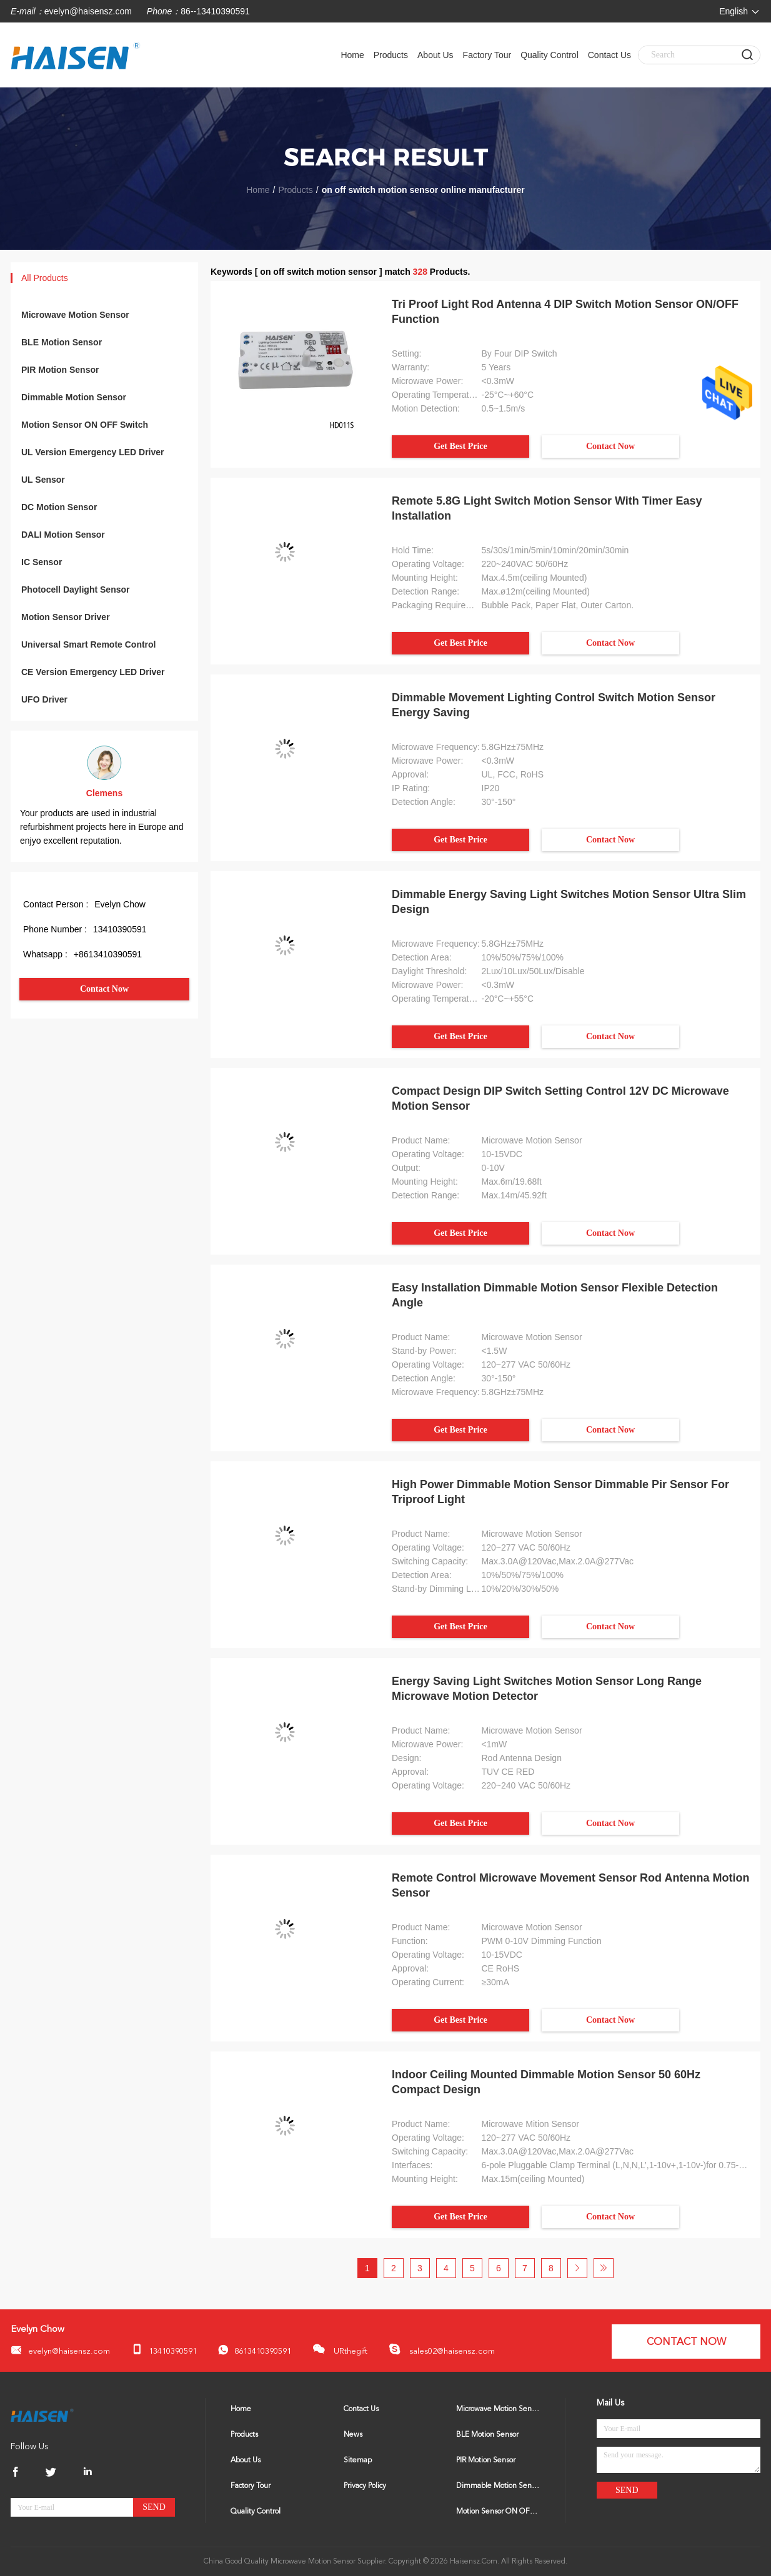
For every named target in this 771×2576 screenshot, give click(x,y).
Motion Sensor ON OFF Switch (84, 425)
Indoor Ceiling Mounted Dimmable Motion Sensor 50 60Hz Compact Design (546, 2082)
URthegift (339, 2349)
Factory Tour (487, 55)
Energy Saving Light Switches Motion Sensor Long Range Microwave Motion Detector (547, 1688)
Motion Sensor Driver (65, 617)
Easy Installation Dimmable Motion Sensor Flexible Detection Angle (555, 1295)
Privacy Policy (365, 2486)
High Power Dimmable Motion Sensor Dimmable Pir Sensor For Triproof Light (560, 1492)
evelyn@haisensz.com (88, 11)
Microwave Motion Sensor (75, 315)
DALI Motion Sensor (63, 535)
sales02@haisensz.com (442, 2349)
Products (391, 55)
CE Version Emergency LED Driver (93, 672)
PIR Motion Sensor (60, 370)
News (353, 2435)
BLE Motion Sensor (61, 342)
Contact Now (104, 989)
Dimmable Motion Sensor (73, 397)
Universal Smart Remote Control (88, 644)
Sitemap (358, 2460)
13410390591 (164, 2350)
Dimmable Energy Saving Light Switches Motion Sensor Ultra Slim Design (569, 901)
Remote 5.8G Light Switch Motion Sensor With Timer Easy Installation (547, 508)
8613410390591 (254, 2350)
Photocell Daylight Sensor (75, 590)
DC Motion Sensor (59, 507)
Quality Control (549, 55)
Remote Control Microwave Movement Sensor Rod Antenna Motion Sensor (570, 1885)
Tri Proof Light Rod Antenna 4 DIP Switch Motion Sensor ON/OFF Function (565, 311)
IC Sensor (41, 562)
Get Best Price (460, 446)
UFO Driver (44, 699)
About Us (435, 55)
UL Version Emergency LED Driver (92, 452)
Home (352, 55)
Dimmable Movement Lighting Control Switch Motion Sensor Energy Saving (553, 705)
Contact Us (609, 55)
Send (154, 2507)
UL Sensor (43, 480)
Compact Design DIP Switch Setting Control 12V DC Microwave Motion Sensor (560, 1098)
